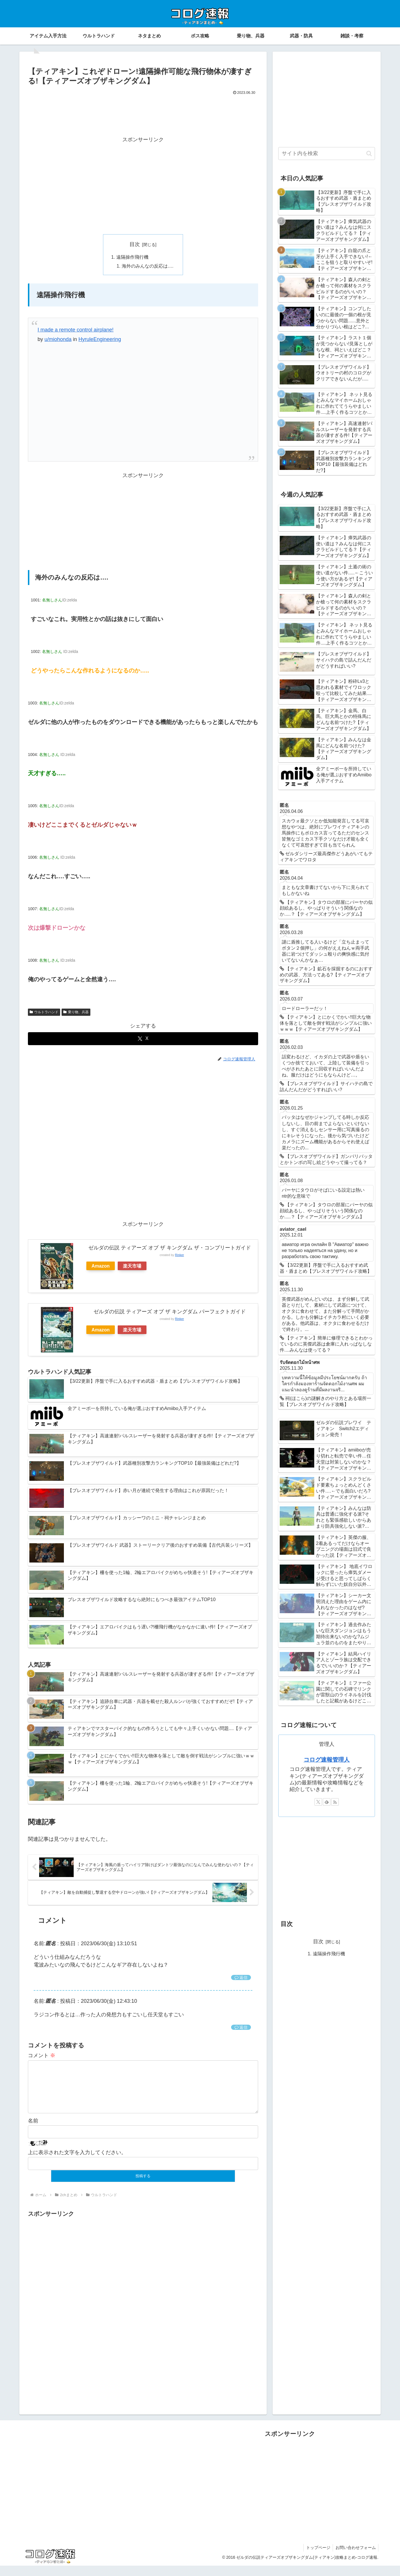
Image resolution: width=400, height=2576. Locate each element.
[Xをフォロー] (318, 1802)
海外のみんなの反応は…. (148, 266)
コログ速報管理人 (327, 1759)
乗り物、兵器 (76, 1013)
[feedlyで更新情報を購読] (326, 1802)
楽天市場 (132, 1266)
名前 (33, 2131)
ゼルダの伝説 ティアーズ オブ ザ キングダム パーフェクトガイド (170, 1312)
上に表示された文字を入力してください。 (77, 2162)
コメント (41, 2056)
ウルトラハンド (44, 1013)
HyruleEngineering (100, 340)
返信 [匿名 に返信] (241, 1978)
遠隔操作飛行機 (132, 257)
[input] (326, 153)
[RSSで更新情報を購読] (335, 1802)
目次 (134, 244)
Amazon (101, 1266)
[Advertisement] (143, 113)
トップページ (317, 2557)
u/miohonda (57, 340)
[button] (369, 153)
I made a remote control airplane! (75, 331)
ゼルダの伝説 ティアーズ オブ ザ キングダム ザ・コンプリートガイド (169, 1248)
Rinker (179, 1255)
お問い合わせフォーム (355, 2557)
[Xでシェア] (143, 1039)
